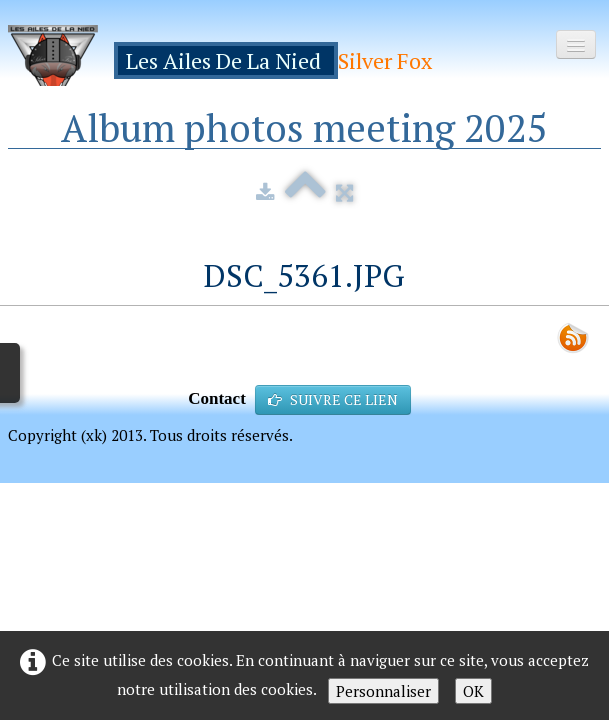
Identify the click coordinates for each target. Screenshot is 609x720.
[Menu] (576, 44)
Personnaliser (383, 691)
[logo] (227, 55)
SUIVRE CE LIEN (333, 399)
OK (473, 691)
